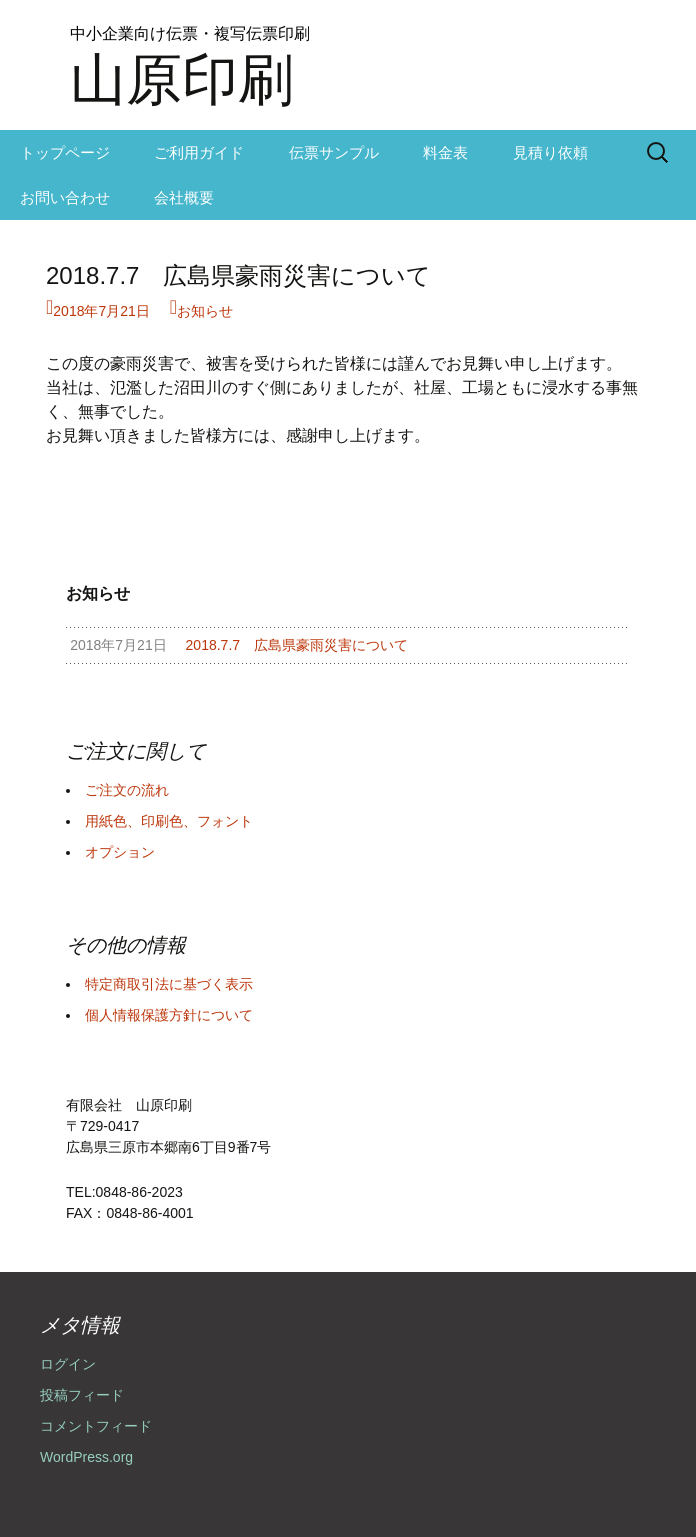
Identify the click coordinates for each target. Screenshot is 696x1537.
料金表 (445, 152)
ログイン (68, 1364)
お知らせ (205, 311)
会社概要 (184, 197)
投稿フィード (82, 1395)
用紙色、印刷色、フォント (169, 821)
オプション (120, 852)
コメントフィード (96, 1426)
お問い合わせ (65, 197)
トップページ (65, 152)
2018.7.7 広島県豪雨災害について (238, 275)
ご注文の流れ (127, 790)
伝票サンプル (334, 152)
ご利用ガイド (199, 152)
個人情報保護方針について (169, 1015)
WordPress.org (86, 1457)
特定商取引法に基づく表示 (169, 984)
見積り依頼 (550, 152)
